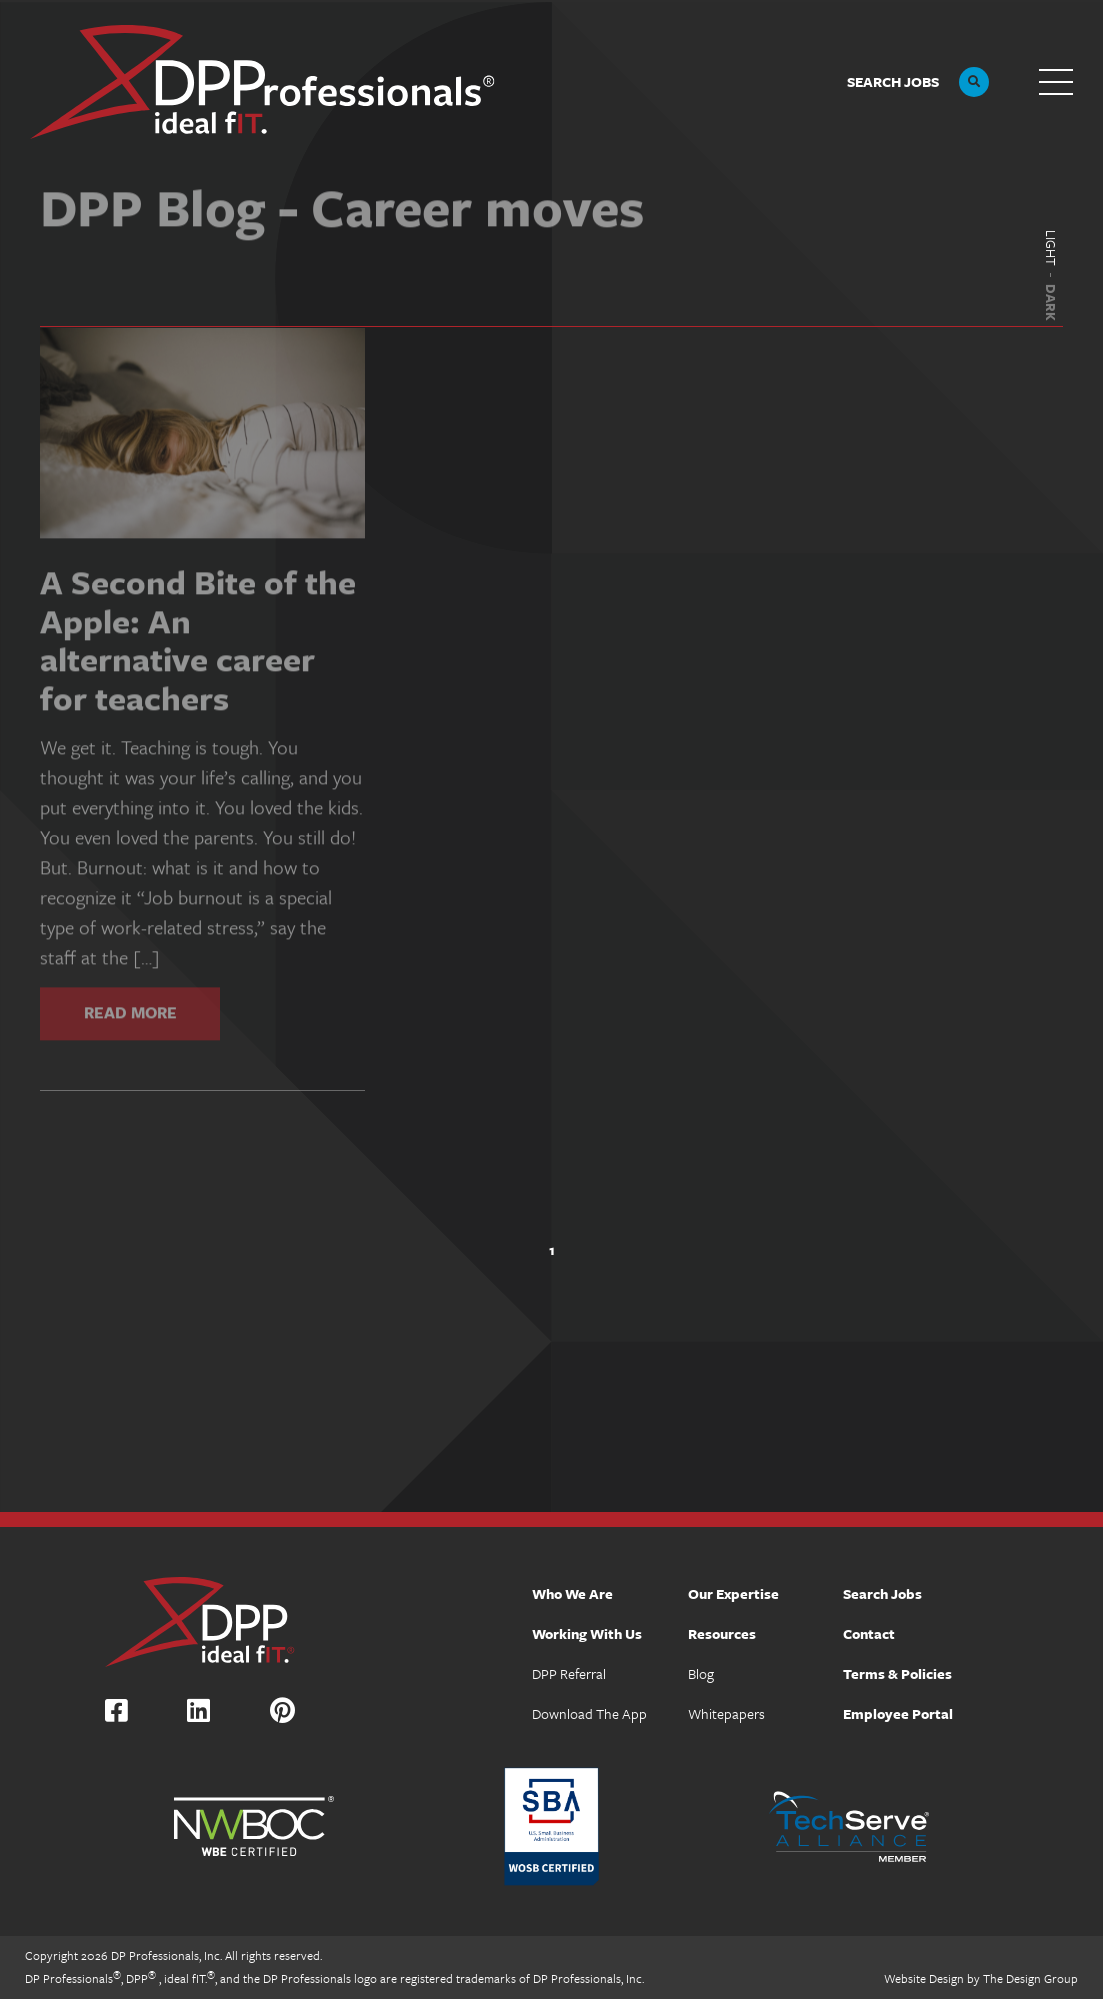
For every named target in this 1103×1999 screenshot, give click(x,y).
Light (1051, 248)
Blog (701, 1673)
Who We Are (572, 1593)
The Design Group (1030, 1978)
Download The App (589, 1713)
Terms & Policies (897, 1673)
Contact (869, 1633)
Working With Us (587, 1633)
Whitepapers (726, 1713)
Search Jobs (882, 1593)
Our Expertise (733, 1593)
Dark (1051, 302)
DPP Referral (569, 1673)
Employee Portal (898, 1713)
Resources (722, 1633)
